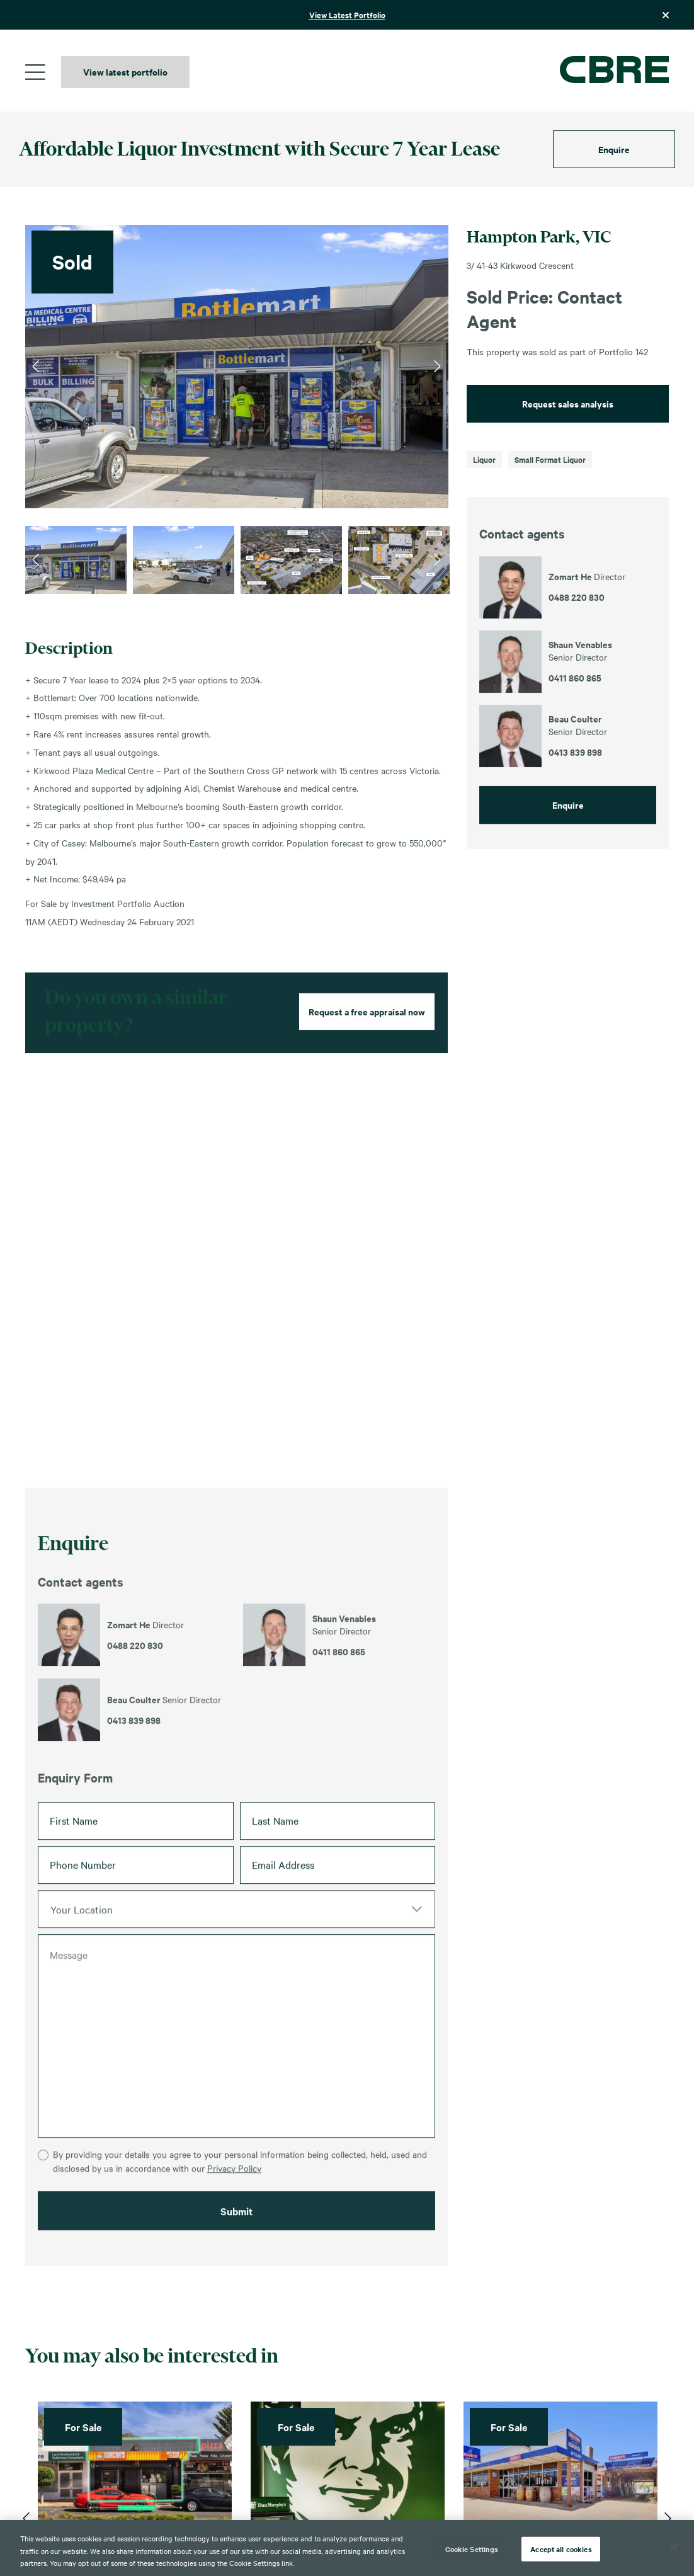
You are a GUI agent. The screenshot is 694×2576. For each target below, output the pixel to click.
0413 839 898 (134, 1776)
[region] (347, 2548)
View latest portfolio (125, 71)
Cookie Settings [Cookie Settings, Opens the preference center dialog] (472, 2548)
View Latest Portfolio (347, 15)
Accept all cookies (560, 2548)
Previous (35, 366)
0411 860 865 (338, 1707)
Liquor (484, 459)
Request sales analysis (567, 403)
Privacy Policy (234, 2252)
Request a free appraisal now (367, 1067)
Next (437, 366)
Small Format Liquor (550, 459)
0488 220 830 (135, 1701)
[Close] (674, 2547)
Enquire (614, 149)
